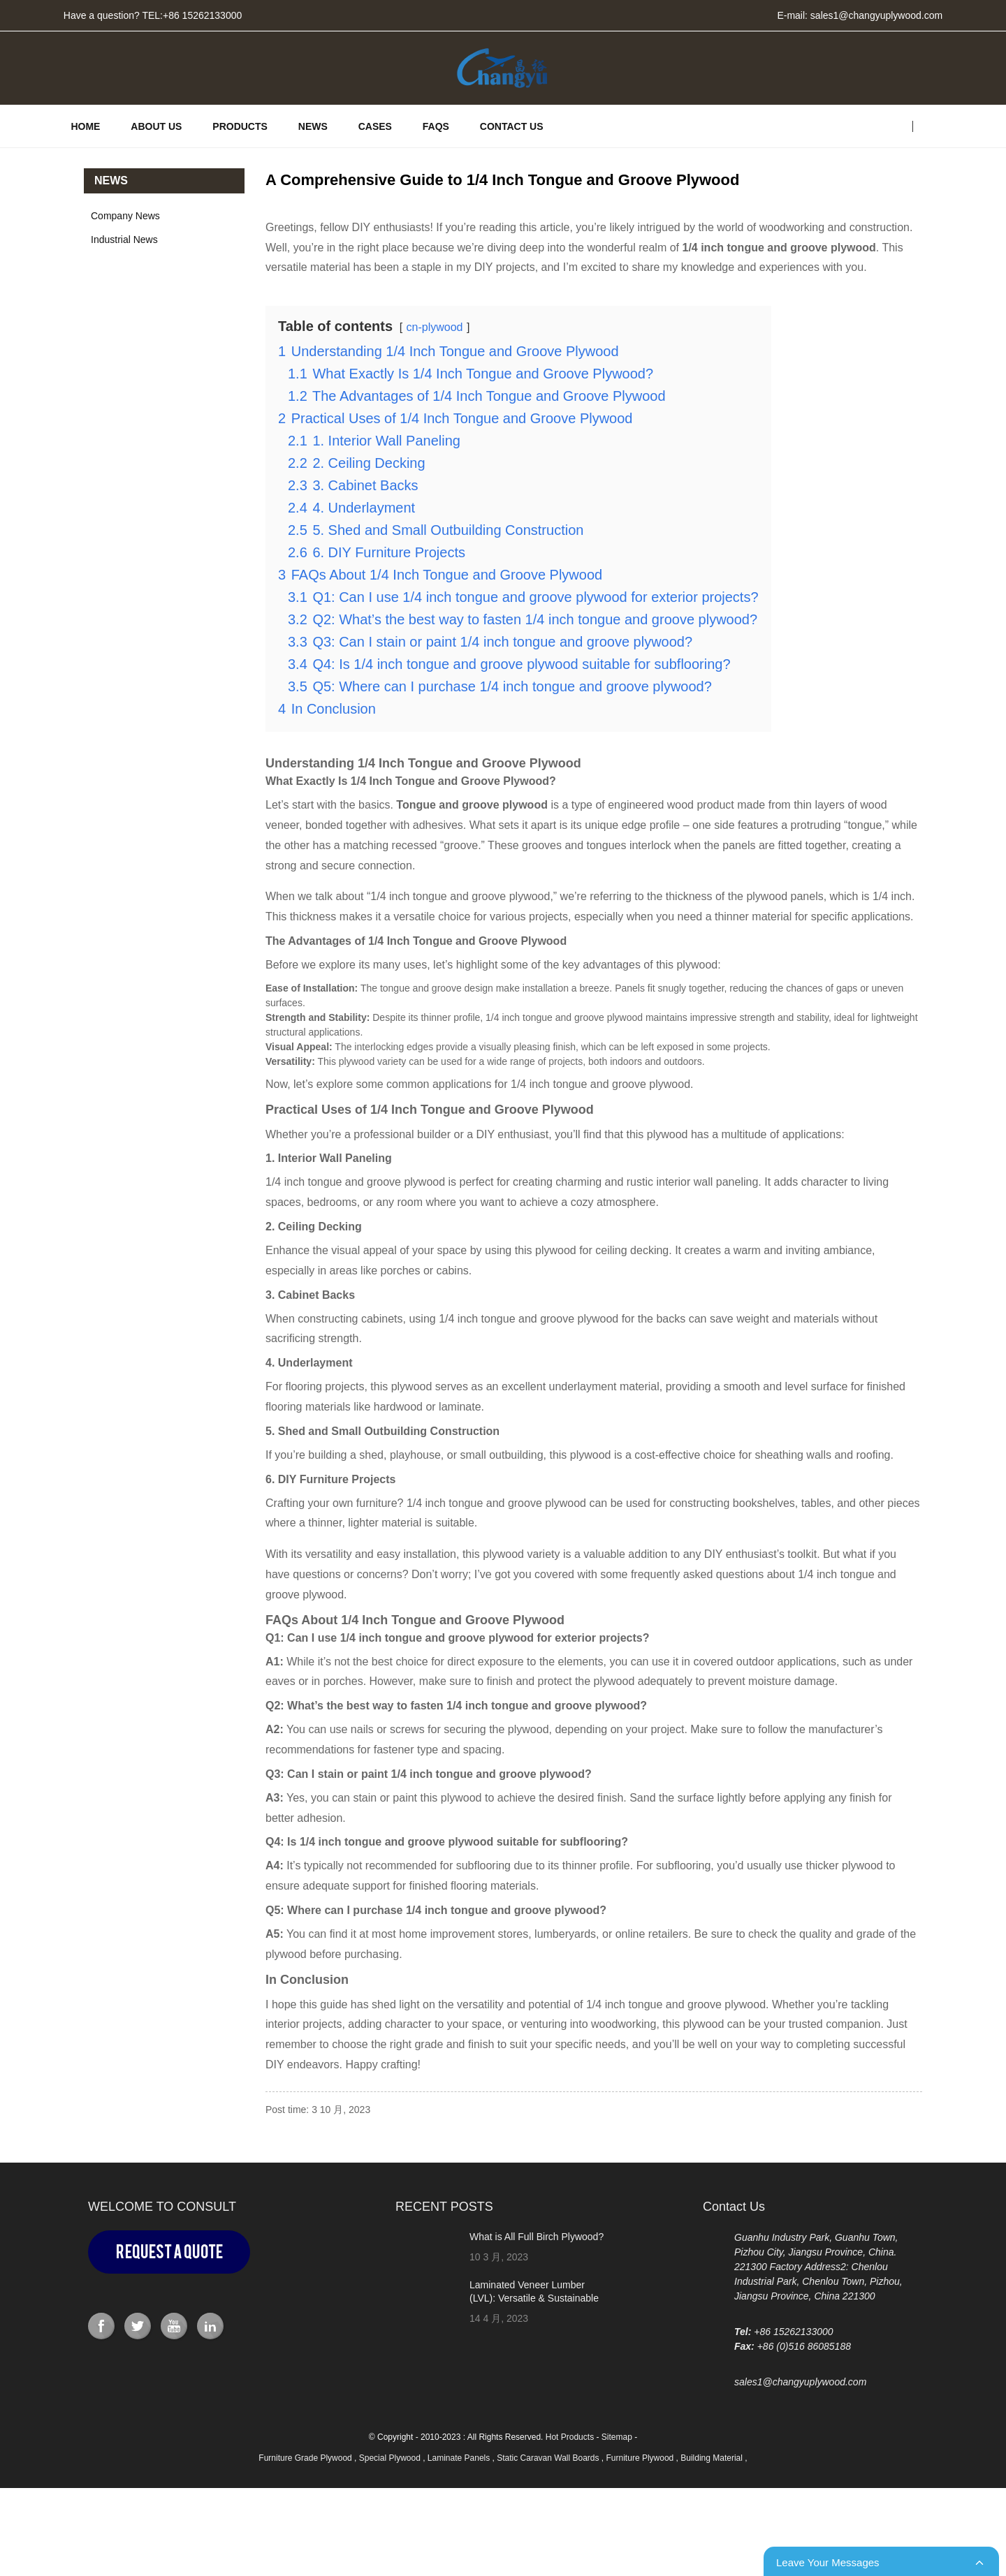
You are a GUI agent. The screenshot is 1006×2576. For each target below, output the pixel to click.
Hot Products (570, 2437)
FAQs (436, 126)
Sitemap (617, 2437)
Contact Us (512, 126)
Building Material (712, 2458)
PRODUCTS (240, 126)
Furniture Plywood (641, 2458)
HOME (85, 126)
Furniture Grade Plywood (306, 2458)
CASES (375, 126)
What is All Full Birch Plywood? (536, 2236)
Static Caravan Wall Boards (549, 2458)
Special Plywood (391, 2458)
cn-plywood (435, 328)
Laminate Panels (460, 2458)
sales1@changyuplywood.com (876, 15)
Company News (125, 215)
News (313, 126)
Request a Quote (169, 2251)
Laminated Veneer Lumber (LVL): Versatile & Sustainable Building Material (534, 2297)
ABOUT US (156, 126)
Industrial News (124, 239)
